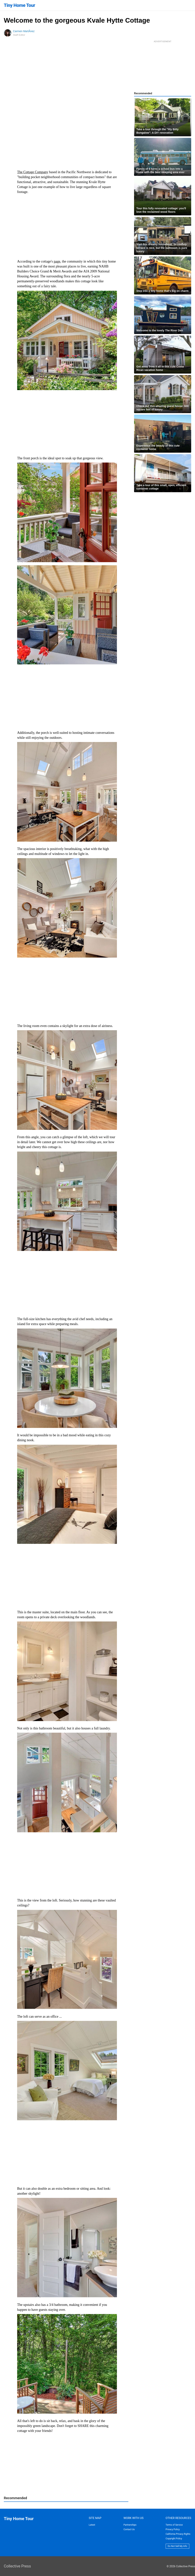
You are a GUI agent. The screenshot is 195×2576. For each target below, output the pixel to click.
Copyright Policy (174, 2538)
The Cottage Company (32, 172)
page (57, 261)
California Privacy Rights (178, 2534)
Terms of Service (174, 2525)
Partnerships (129, 2525)
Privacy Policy (173, 2529)
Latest (92, 2525)
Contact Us (129, 2529)
